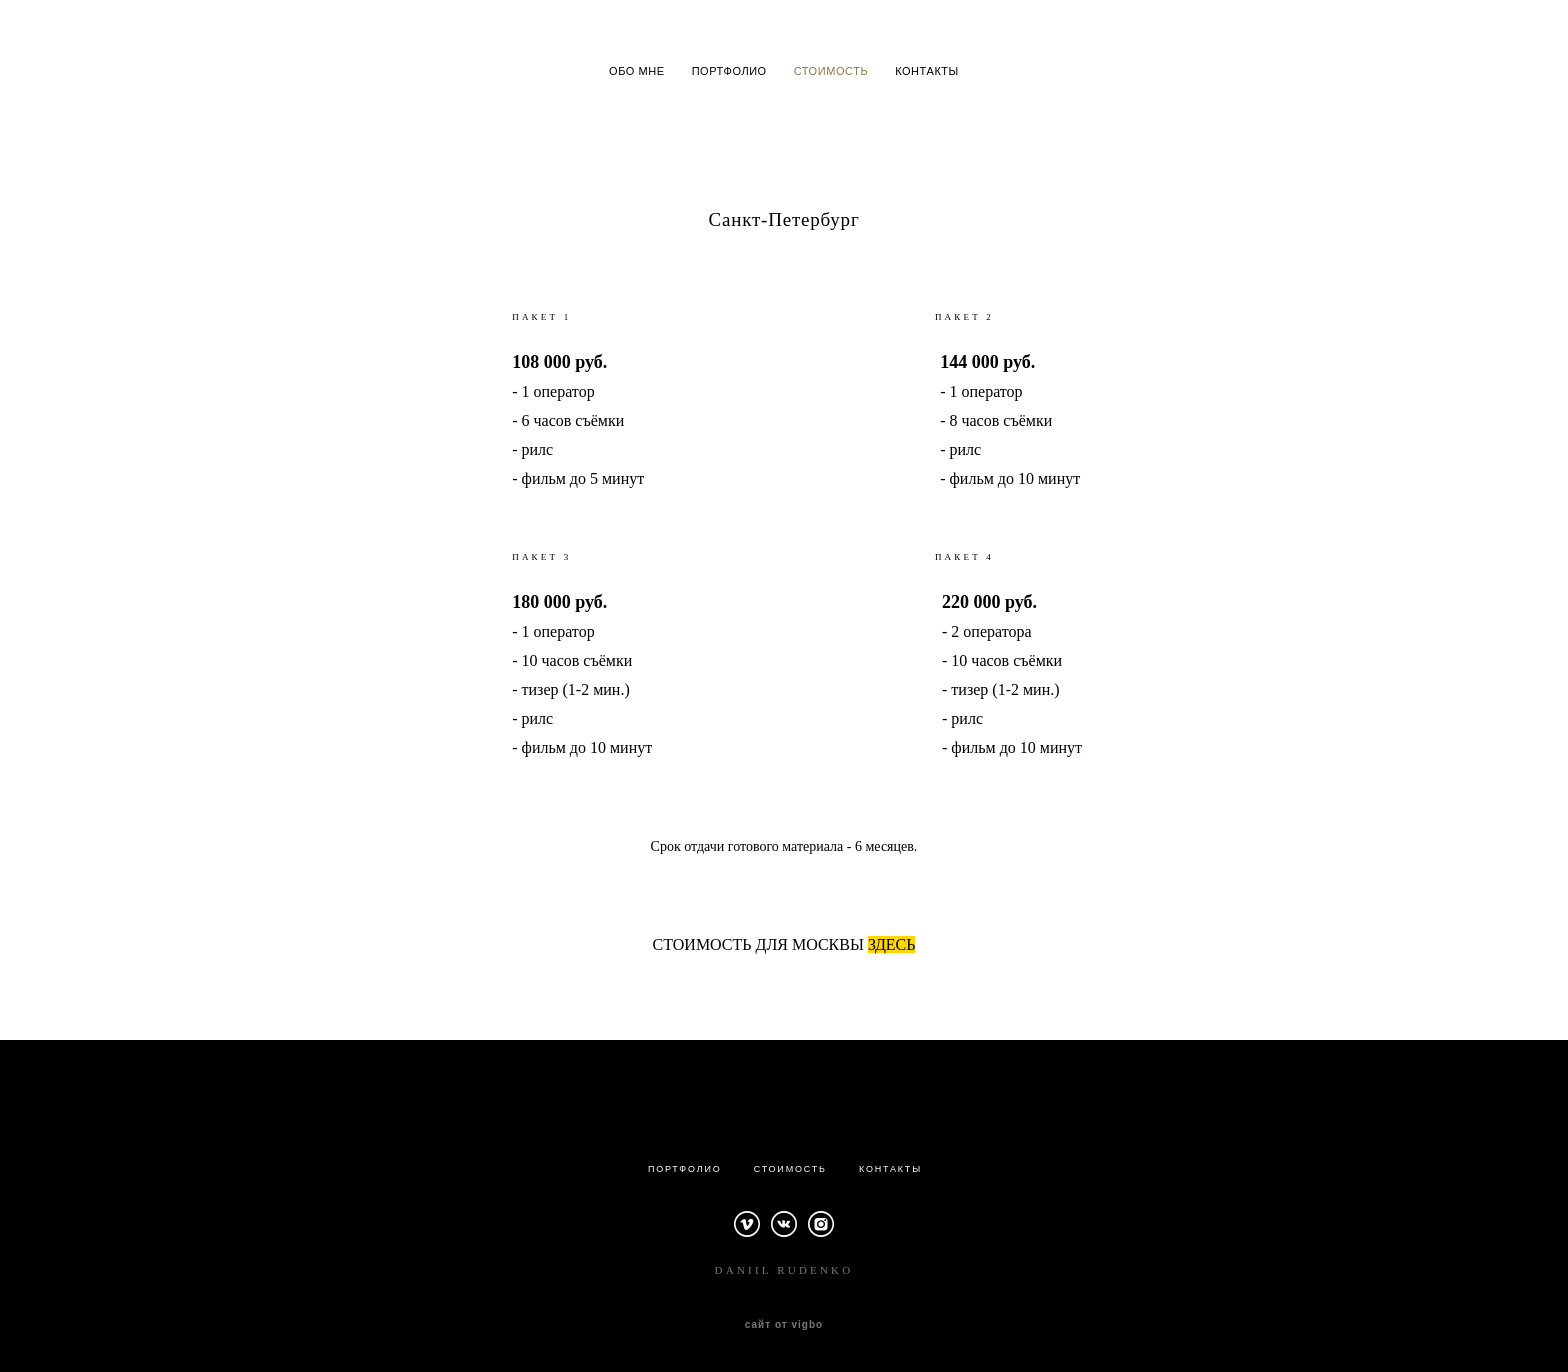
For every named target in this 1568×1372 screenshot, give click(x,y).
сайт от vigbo (784, 1325)
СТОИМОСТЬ (831, 71)
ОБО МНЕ (637, 71)
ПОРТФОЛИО (729, 71)
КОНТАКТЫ (927, 71)
